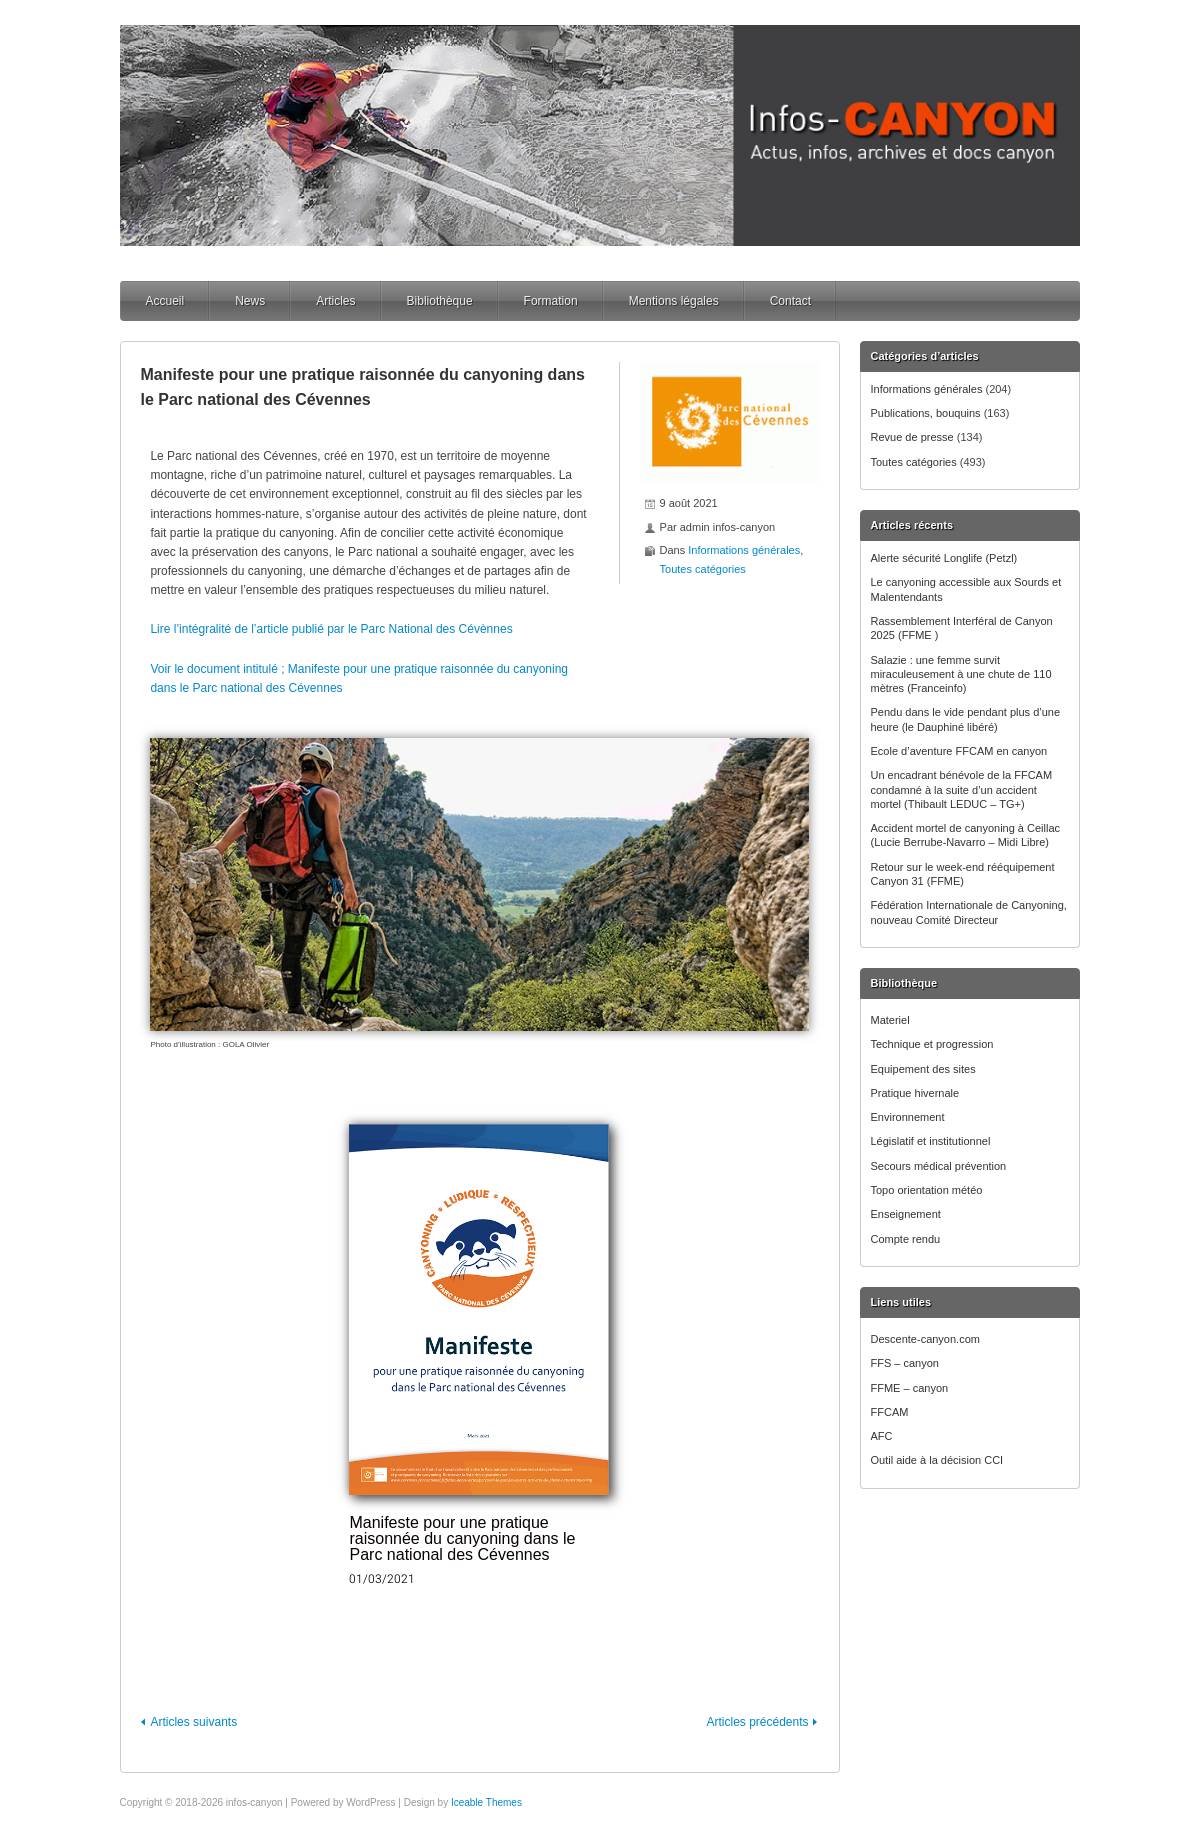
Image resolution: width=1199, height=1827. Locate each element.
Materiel (890, 1020)
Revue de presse (912, 437)
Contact (790, 301)
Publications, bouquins (926, 413)
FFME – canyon (910, 1388)
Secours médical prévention (939, 1166)
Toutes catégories (914, 462)
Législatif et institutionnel (931, 1141)
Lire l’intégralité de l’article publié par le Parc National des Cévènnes (331, 629)
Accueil (165, 301)
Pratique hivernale (915, 1093)
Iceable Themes (486, 1802)
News (250, 301)
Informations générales (927, 389)
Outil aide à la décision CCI (937, 1460)
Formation (551, 301)
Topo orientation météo (927, 1190)
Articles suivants (193, 1722)
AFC (882, 1436)
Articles (335, 301)
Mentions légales (674, 301)
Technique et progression (932, 1044)
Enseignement (906, 1214)
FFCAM (890, 1412)
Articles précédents (758, 1722)
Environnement (908, 1117)
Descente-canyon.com (925, 1339)
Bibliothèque (440, 301)
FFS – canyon (905, 1363)
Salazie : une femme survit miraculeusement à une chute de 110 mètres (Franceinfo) (961, 674)
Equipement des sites (923, 1069)
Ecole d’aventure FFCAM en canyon (959, 751)
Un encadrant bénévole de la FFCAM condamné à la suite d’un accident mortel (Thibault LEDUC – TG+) (962, 789)
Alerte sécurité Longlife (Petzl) (944, 558)
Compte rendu (906, 1239)
